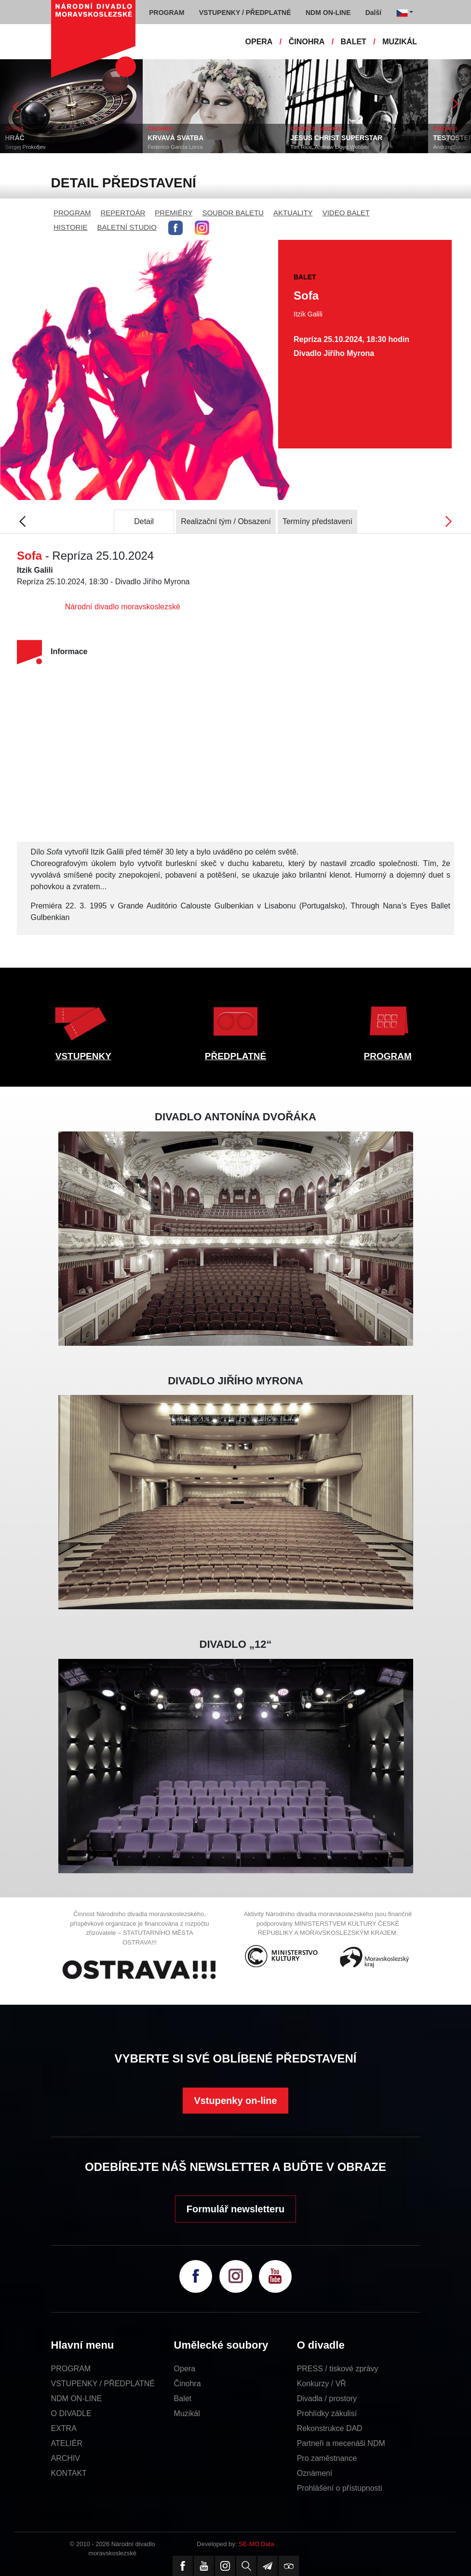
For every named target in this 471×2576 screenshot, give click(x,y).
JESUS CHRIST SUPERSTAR (357, 138)
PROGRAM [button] (166, 12)
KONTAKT (69, 2473)
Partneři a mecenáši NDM (341, 2443)
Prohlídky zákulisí (327, 2413)
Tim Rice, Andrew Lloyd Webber (350, 147)
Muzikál (187, 2413)
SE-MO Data (256, 2544)
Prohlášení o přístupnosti (339, 2488)
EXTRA (64, 2428)
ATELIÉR (67, 2443)
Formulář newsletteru (235, 2209)
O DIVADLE (71, 2413)
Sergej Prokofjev (46, 147)
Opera (184, 2369)
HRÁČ (35, 138)
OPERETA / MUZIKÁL (338, 128)
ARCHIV (65, 2458)
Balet (182, 2398)
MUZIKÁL (399, 42)
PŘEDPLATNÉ (235, 1056)
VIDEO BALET (346, 213)
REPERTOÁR (123, 213)
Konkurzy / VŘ (321, 2383)
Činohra (187, 2383)
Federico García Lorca (196, 147)
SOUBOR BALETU (233, 213)
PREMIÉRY (173, 213)
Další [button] (373, 12)
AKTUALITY (293, 213)
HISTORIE (71, 227)
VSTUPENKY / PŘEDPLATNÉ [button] (245, 12)
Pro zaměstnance (327, 2458)
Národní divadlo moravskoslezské (122, 607)
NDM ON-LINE (76, 2398)
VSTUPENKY (83, 1056)
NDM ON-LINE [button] (328, 12)
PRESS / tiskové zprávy (337, 2369)
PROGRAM (72, 213)
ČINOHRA (307, 42)
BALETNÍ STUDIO (127, 227)
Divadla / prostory (327, 2398)
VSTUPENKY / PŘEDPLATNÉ (103, 2383)
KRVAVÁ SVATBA (197, 138)
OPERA (259, 42)
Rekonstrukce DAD (330, 2428)
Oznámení (315, 2473)
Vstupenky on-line (235, 2100)
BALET (353, 42)
